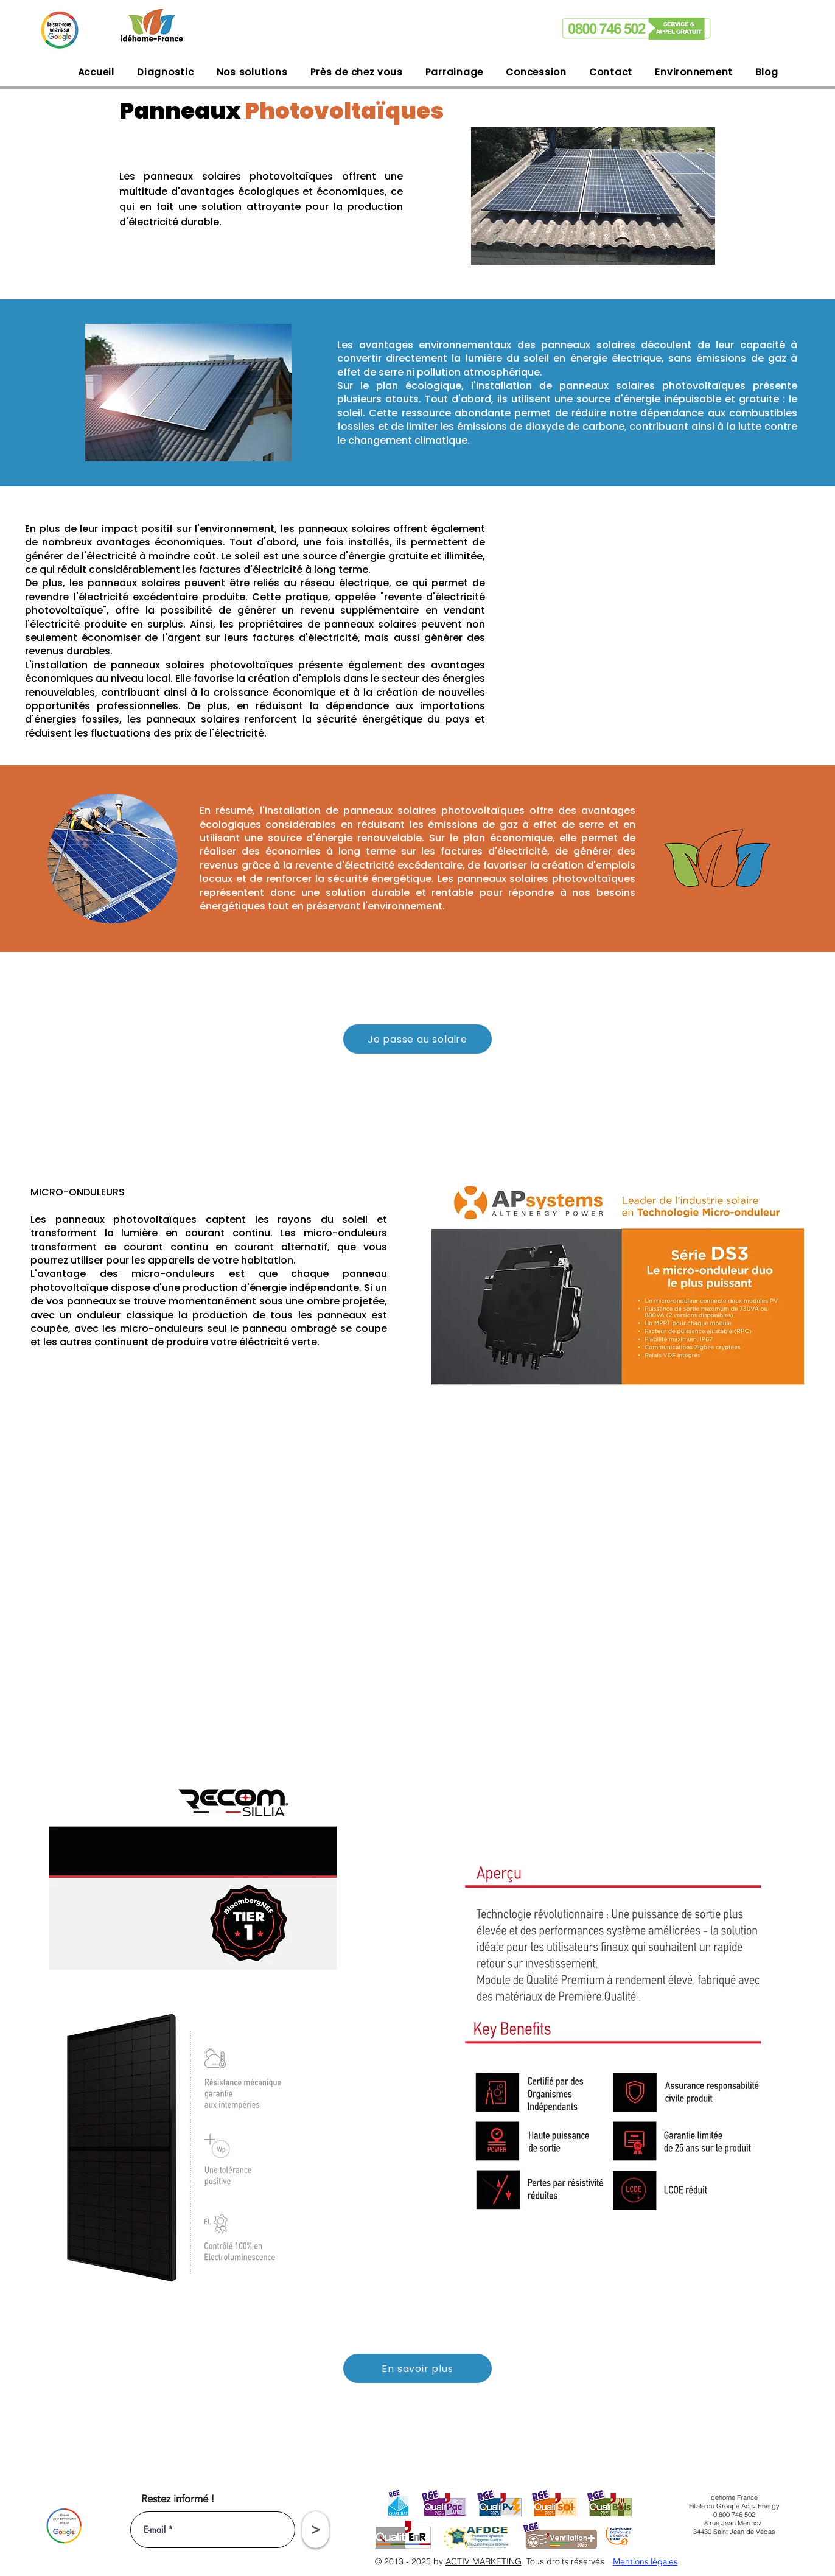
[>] (315, 2529)
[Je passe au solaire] (417, 1039)
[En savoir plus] (417, 2368)
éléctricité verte (278, 1342)
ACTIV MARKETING (483, 2561)
